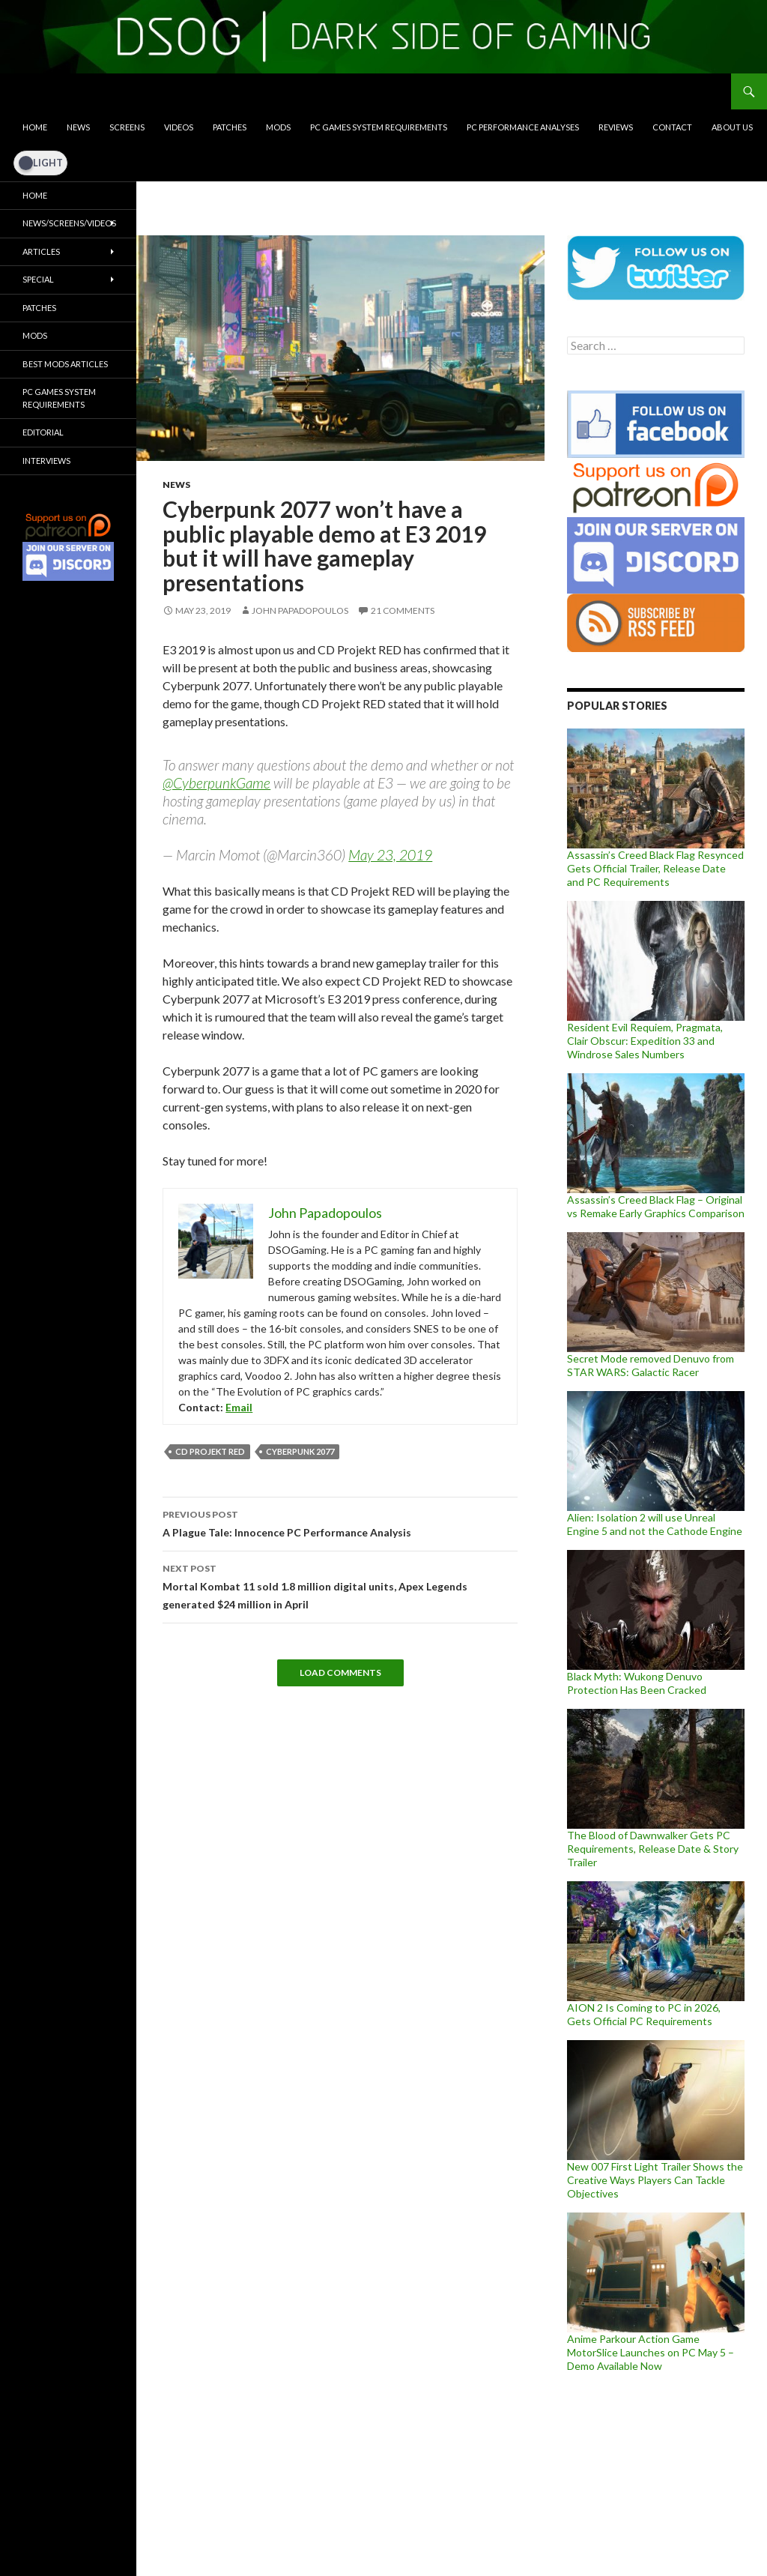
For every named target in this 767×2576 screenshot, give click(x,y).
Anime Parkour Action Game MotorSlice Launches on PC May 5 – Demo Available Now (650, 2352)
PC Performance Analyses (523, 127)
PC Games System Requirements (378, 127)
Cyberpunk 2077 (300, 1451)
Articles (41, 251)
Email (238, 1407)
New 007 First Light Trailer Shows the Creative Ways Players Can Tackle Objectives (655, 2180)
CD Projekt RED (210, 1451)
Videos (178, 127)
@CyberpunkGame (216, 782)
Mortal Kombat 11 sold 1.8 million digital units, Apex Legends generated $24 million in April (340, 1585)
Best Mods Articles (65, 364)
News (78, 127)
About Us (732, 127)
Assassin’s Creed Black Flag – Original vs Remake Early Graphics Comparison (656, 1206)
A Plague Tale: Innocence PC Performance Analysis (340, 1522)
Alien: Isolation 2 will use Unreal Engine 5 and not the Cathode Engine (654, 1524)
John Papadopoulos (300, 610)
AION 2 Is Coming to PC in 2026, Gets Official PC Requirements (644, 2014)
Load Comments (340, 1672)
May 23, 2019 (390, 854)
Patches (229, 127)
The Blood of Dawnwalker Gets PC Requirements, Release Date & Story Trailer (653, 1848)
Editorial (43, 432)
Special (38, 279)
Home (34, 127)
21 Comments (402, 610)
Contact (672, 127)
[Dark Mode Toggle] (40, 163)
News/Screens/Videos (69, 223)
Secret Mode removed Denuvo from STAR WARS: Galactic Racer (650, 1365)
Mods (278, 127)
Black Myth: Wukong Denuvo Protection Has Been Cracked (636, 1683)
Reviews (615, 127)
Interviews (46, 460)
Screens (127, 127)
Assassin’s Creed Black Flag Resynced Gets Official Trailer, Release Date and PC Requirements (655, 868)
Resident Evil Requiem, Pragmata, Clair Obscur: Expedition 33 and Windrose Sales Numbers (645, 1041)
